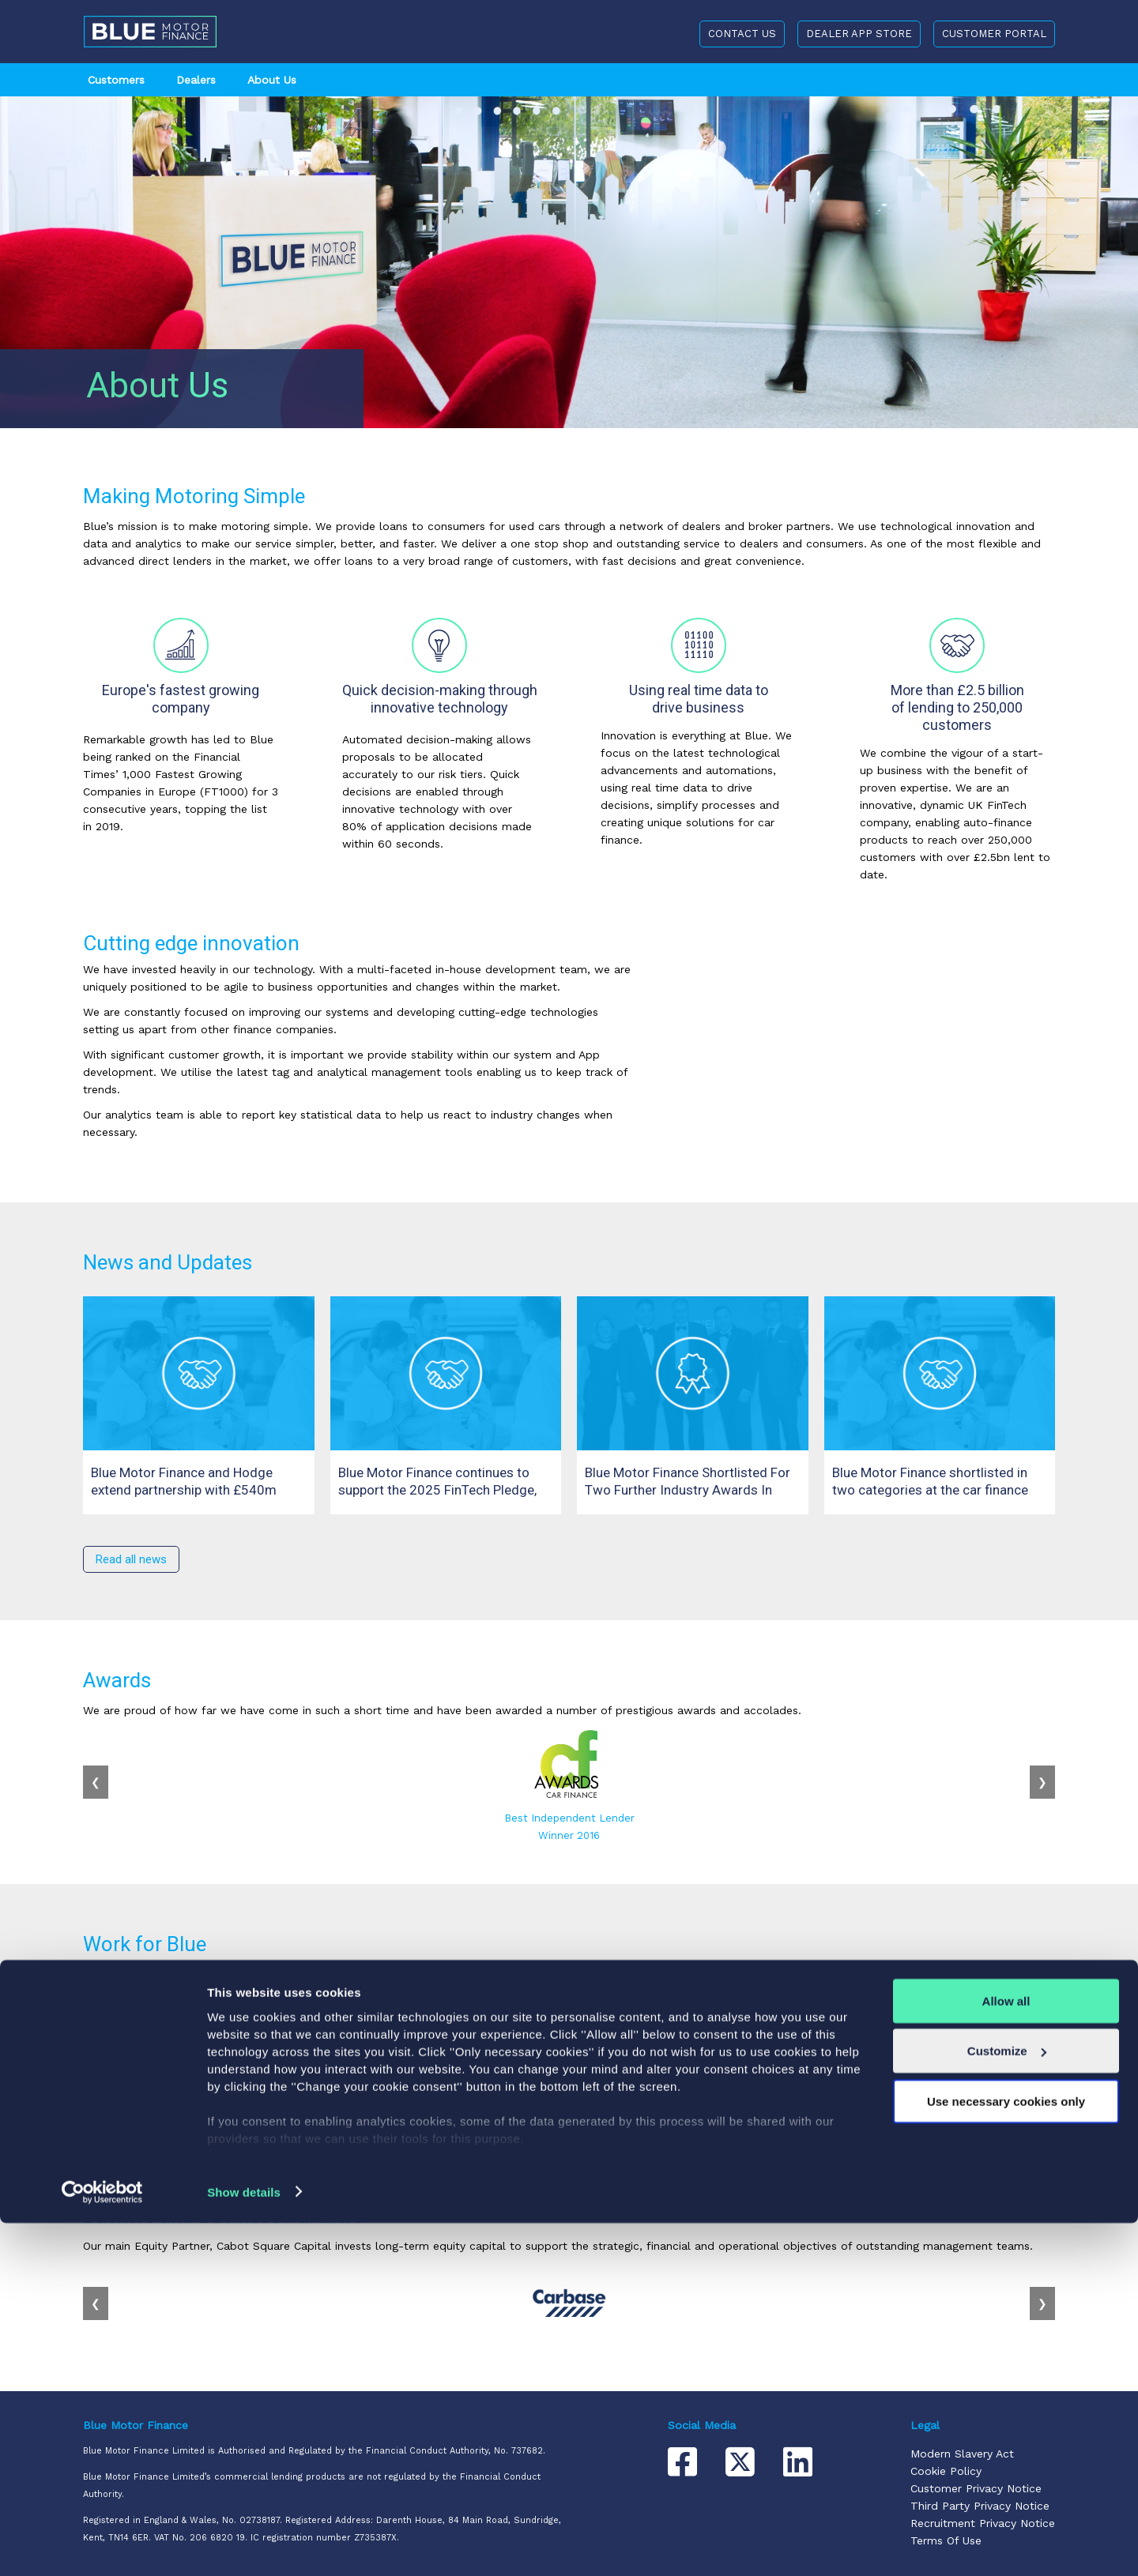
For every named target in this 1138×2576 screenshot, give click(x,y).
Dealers (196, 79)
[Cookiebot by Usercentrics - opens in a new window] (102, 2545)
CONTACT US (742, 33)
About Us (271, 79)
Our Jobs (119, 2096)
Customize (1006, 2404)
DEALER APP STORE (859, 33)
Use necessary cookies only (1006, 2454)
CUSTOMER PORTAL (994, 33)
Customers (116, 79)
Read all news (131, 1559)
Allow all (1006, 2353)
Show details (244, 2545)
